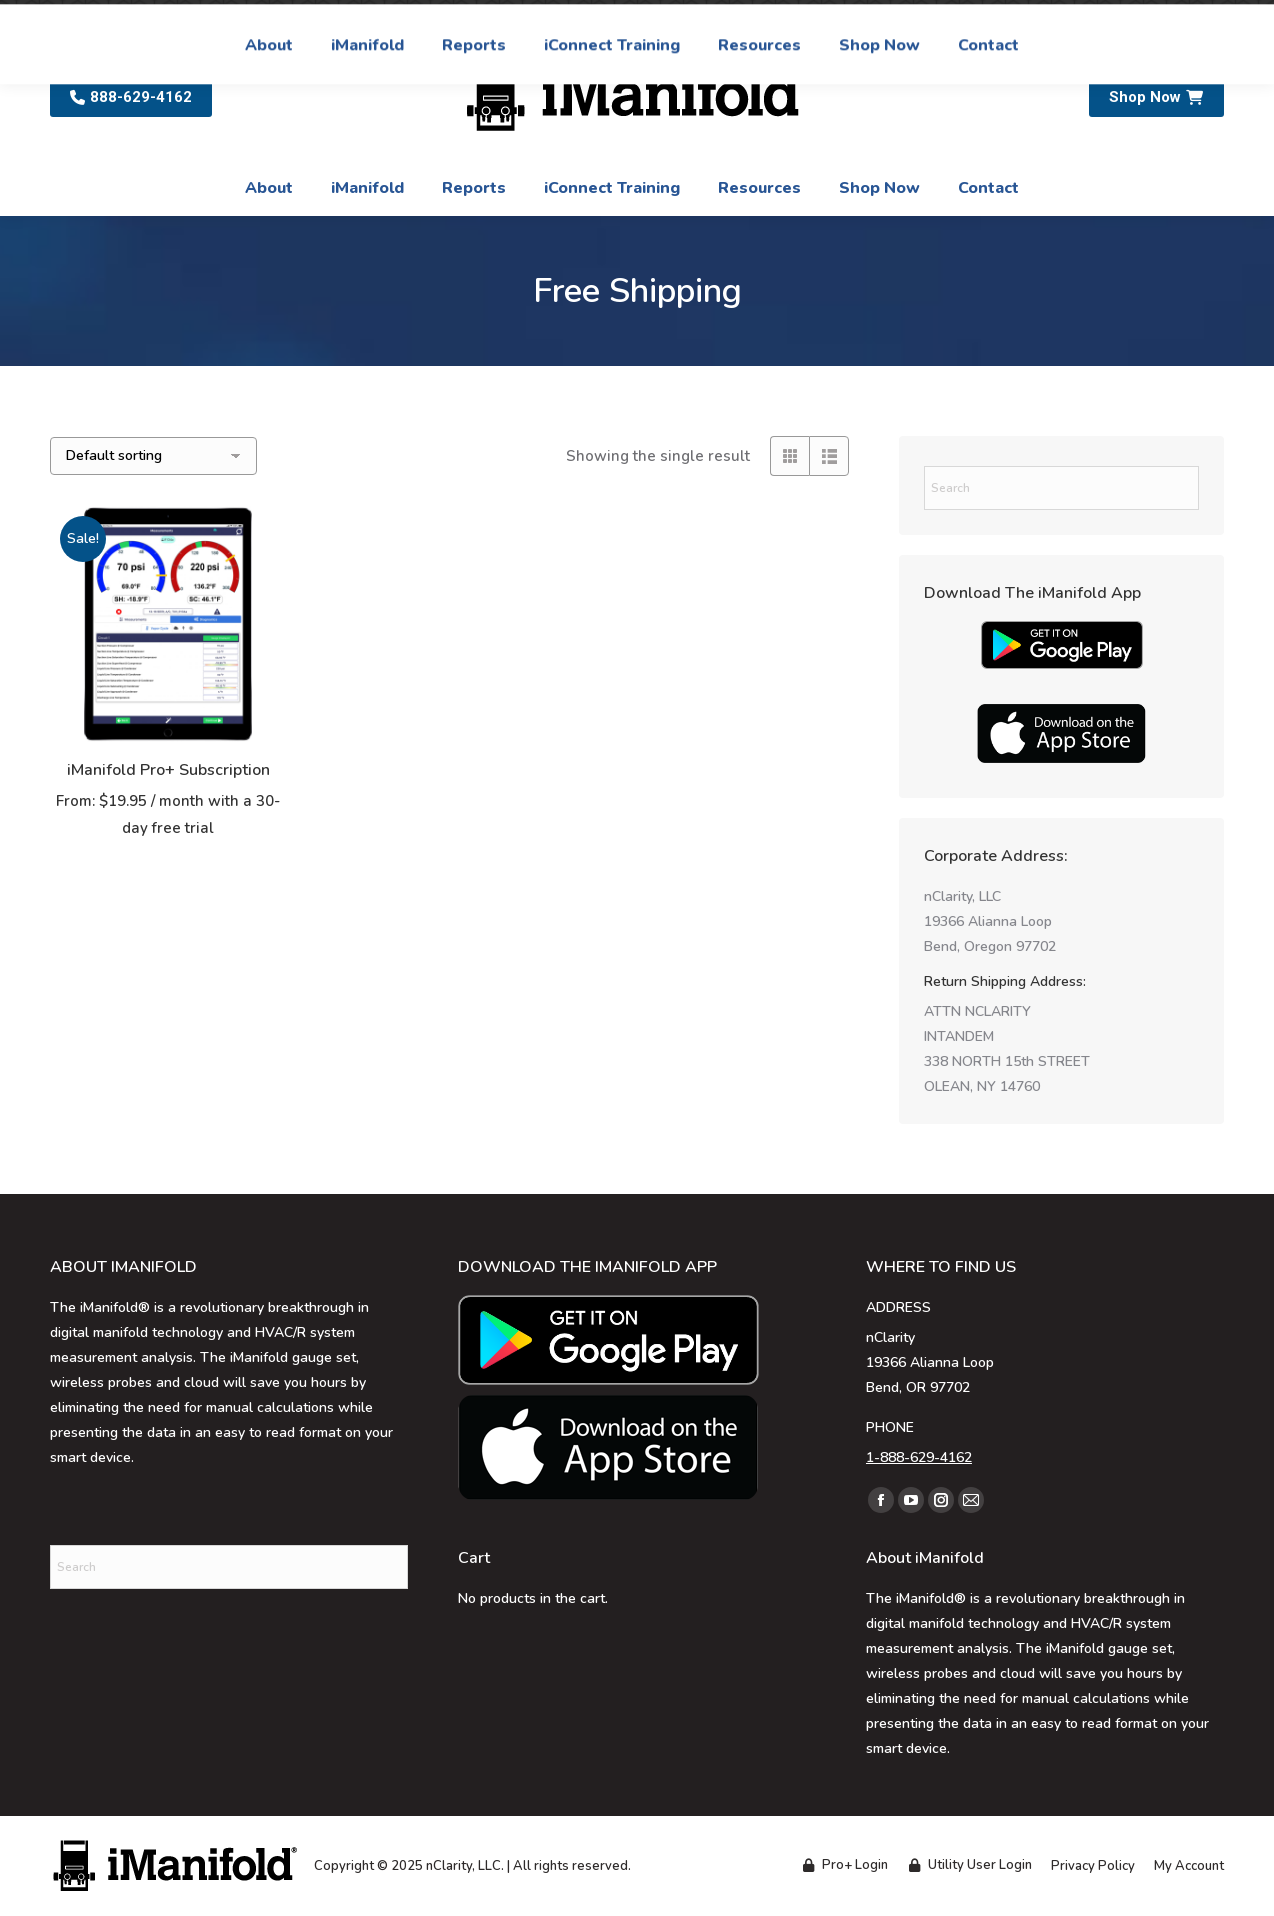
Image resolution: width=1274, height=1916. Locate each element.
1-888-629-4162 (919, 1457)
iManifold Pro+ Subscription (168, 770)
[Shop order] (153, 456)
